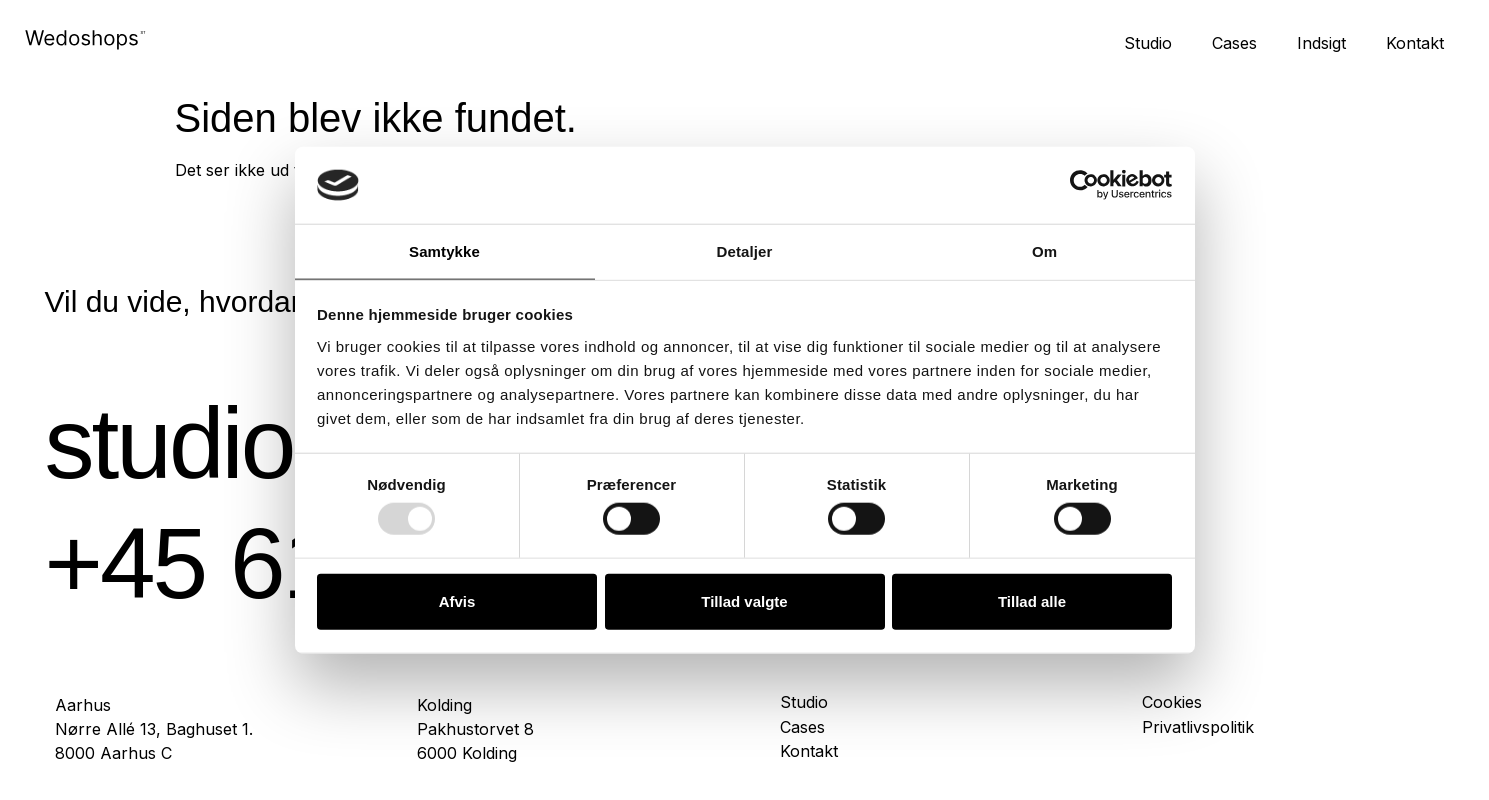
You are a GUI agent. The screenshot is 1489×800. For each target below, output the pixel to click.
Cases (1234, 43)
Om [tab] (1044, 251)
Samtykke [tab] (444, 251)
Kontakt (1415, 43)
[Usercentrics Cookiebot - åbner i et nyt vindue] (1084, 185)
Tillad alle (1032, 600)
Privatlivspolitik (1198, 727)
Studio (1148, 43)
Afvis (457, 600)
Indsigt (1321, 43)
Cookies (1172, 702)
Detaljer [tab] (745, 251)
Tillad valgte (744, 600)
